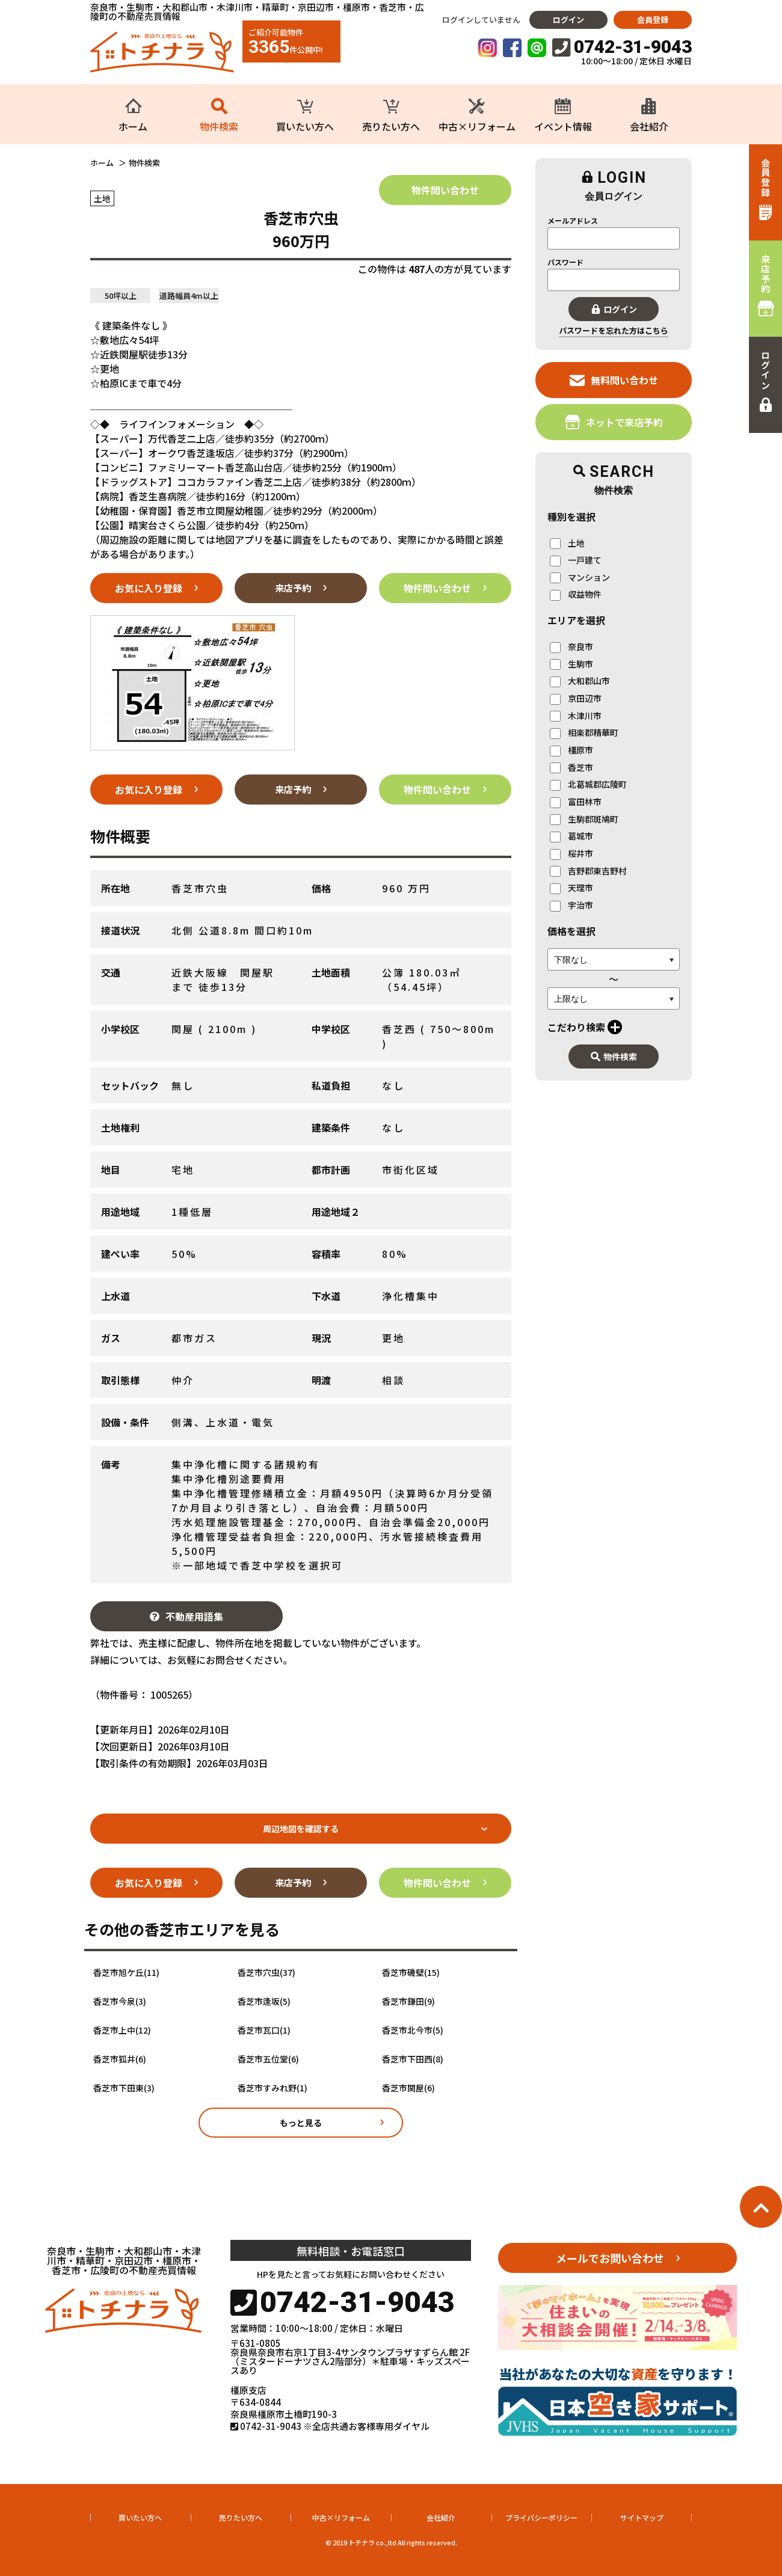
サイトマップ (641, 2517)
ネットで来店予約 (614, 421)
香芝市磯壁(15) (411, 1972)
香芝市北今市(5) (412, 2030)
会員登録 (652, 19)
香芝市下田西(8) (412, 2059)
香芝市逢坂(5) (264, 2001)
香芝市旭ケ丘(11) (126, 1972)
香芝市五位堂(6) (268, 2059)
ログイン (568, 19)
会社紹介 (440, 2517)
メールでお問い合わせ (610, 2258)
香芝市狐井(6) (119, 2059)
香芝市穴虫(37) (266, 1972)
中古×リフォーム (341, 2517)
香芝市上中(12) (122, 2030)
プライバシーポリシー (541, 2517)
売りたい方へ (240, 2517)
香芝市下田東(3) (124, 2088)
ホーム (102, 163)
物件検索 (614, 1056)
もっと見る (301, 2123)
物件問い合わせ (445, 190)
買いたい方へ (140, 2517)
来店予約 (293, 587)
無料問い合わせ (614, 379)
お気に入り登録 (148, 588)
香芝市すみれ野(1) (272, 2088)
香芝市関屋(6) (408, 2088)
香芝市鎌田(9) (408, 2001)
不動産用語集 (186, 1616)
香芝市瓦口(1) (264, 2030)
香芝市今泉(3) (119, 2001)
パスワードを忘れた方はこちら (613, 330)
